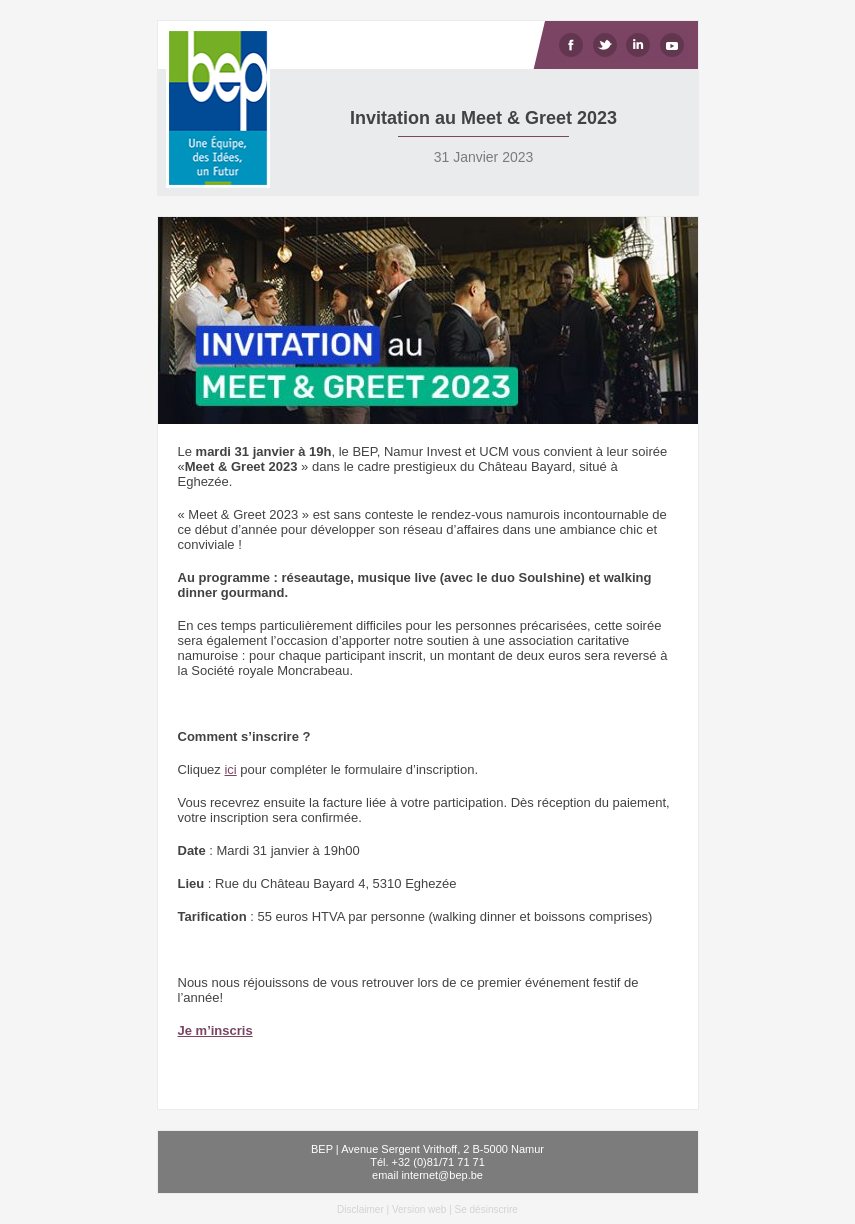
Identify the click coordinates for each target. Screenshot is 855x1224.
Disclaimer (360, 1209)
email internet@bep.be (427, 1175)
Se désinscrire (486, 1209)
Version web (419, 1209)
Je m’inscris (215, 1030)
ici (230, 769)
